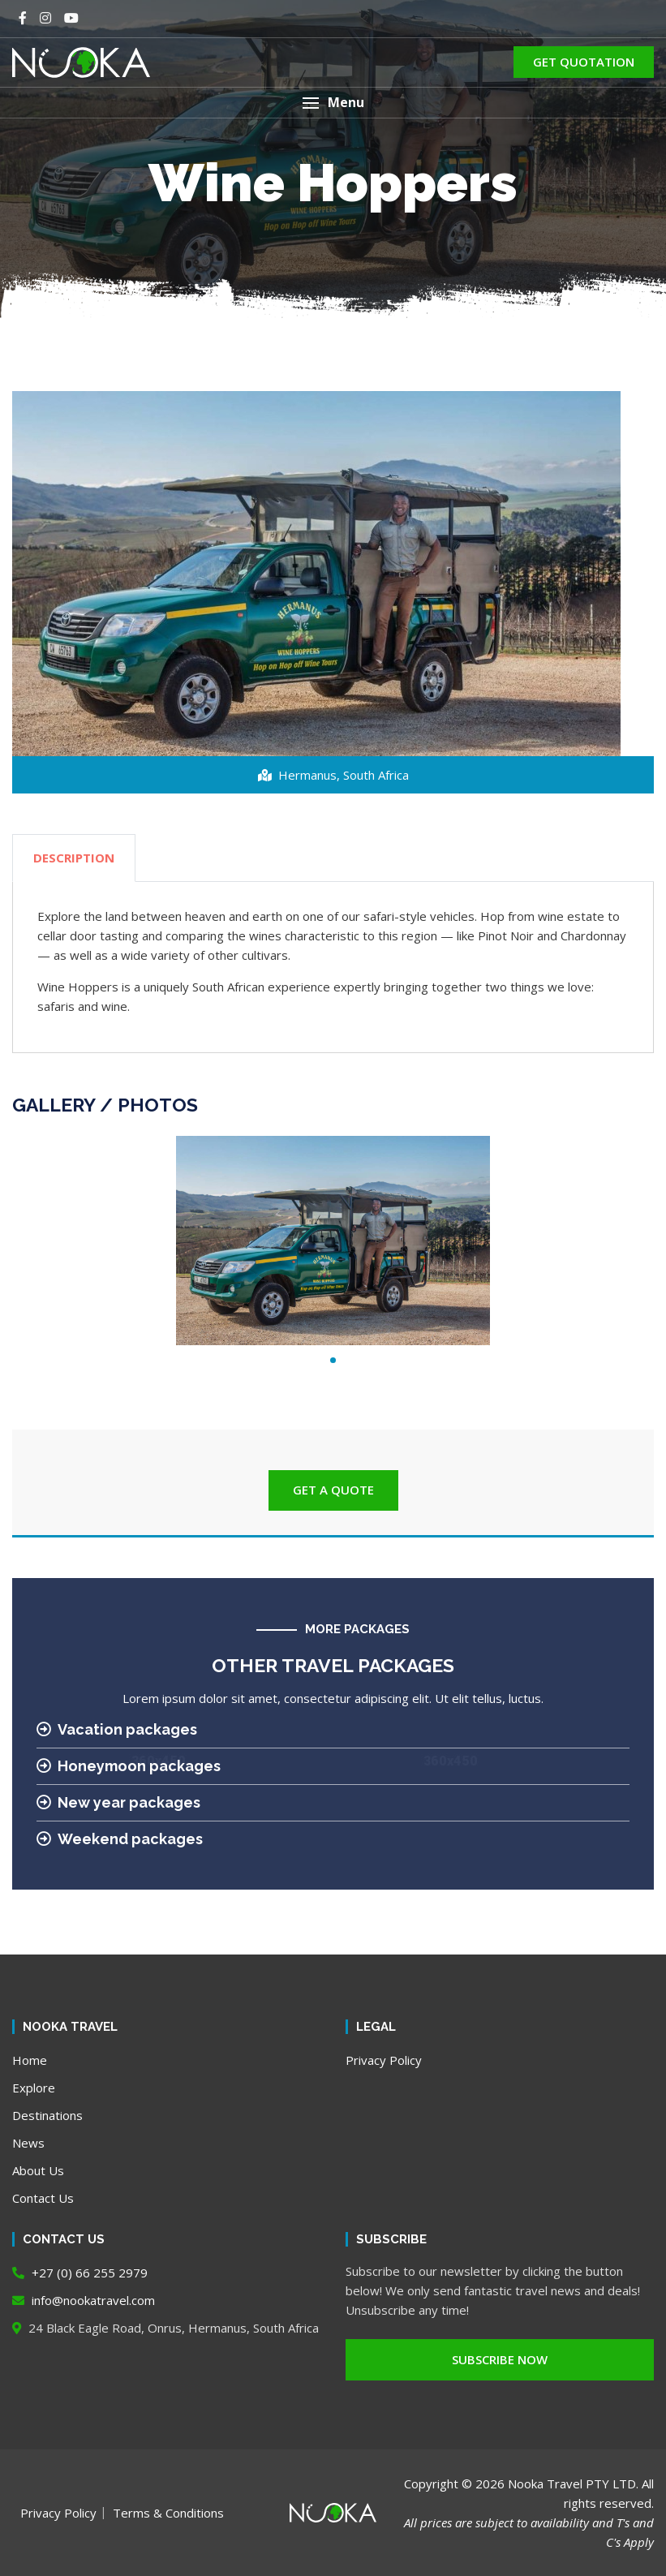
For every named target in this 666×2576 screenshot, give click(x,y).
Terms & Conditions (168, 2513)
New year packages (118, 1802)
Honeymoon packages (129, 1765)
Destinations (47, 2115)
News (28, 2143)
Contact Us (43, 2198)
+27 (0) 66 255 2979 (80, 2272)
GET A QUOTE (333, 1490)
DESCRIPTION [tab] (73, 857)
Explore (33, 2087)
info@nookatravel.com (83, 2300)
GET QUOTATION (583, 62)
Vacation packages (117, 1729)
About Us (38, 2170)
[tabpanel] (333, 1240)
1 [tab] (333, 1360)
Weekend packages (120, 1838)
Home (29, 2060)
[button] (333, 103)
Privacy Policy (384, 2060)
